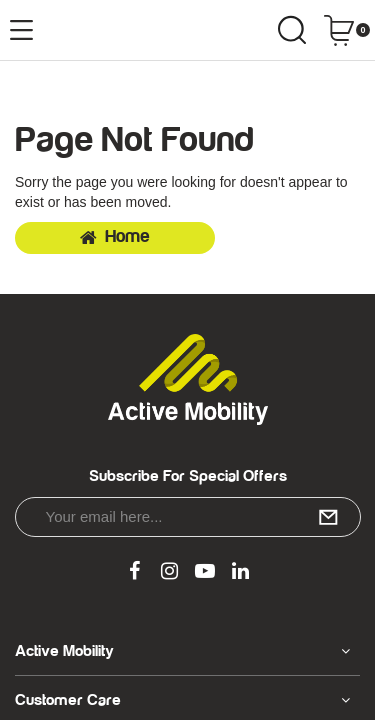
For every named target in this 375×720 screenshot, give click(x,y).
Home (115, 237)
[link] (134, 572)
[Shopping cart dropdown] (346, 30)
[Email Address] (188, 517)
